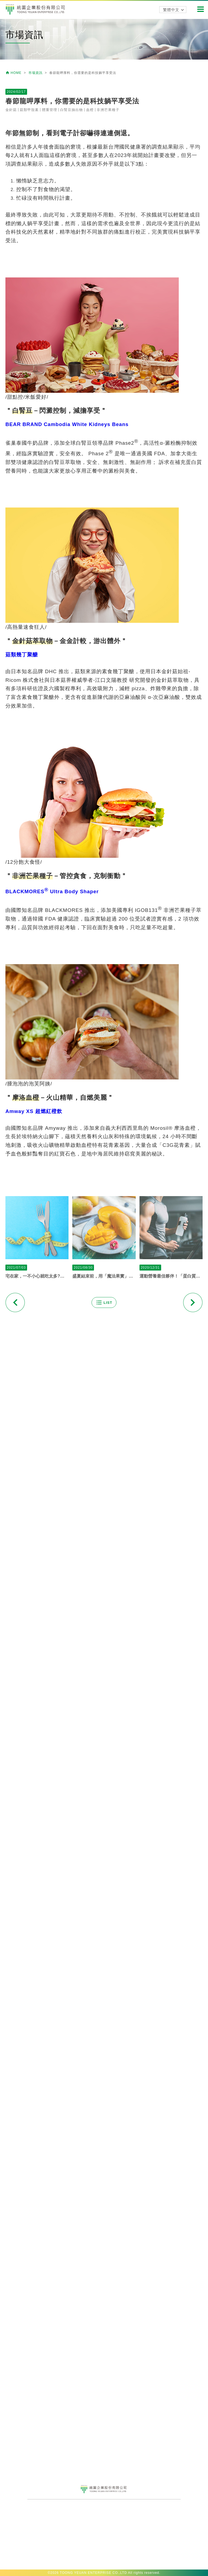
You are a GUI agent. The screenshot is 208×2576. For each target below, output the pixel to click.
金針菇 (11, 425)
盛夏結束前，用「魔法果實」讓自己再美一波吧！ (103, 1591)
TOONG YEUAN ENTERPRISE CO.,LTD (93, 2573)
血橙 (90, 425)
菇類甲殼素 (29, 425)
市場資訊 (36, 73)
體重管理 (49, 425)
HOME (14, 73)
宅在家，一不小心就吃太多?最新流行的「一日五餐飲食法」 (37, 1591)
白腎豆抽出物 (71, 425)
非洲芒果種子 (108, 425)
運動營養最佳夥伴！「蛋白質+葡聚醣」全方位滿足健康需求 (171, 1591)
